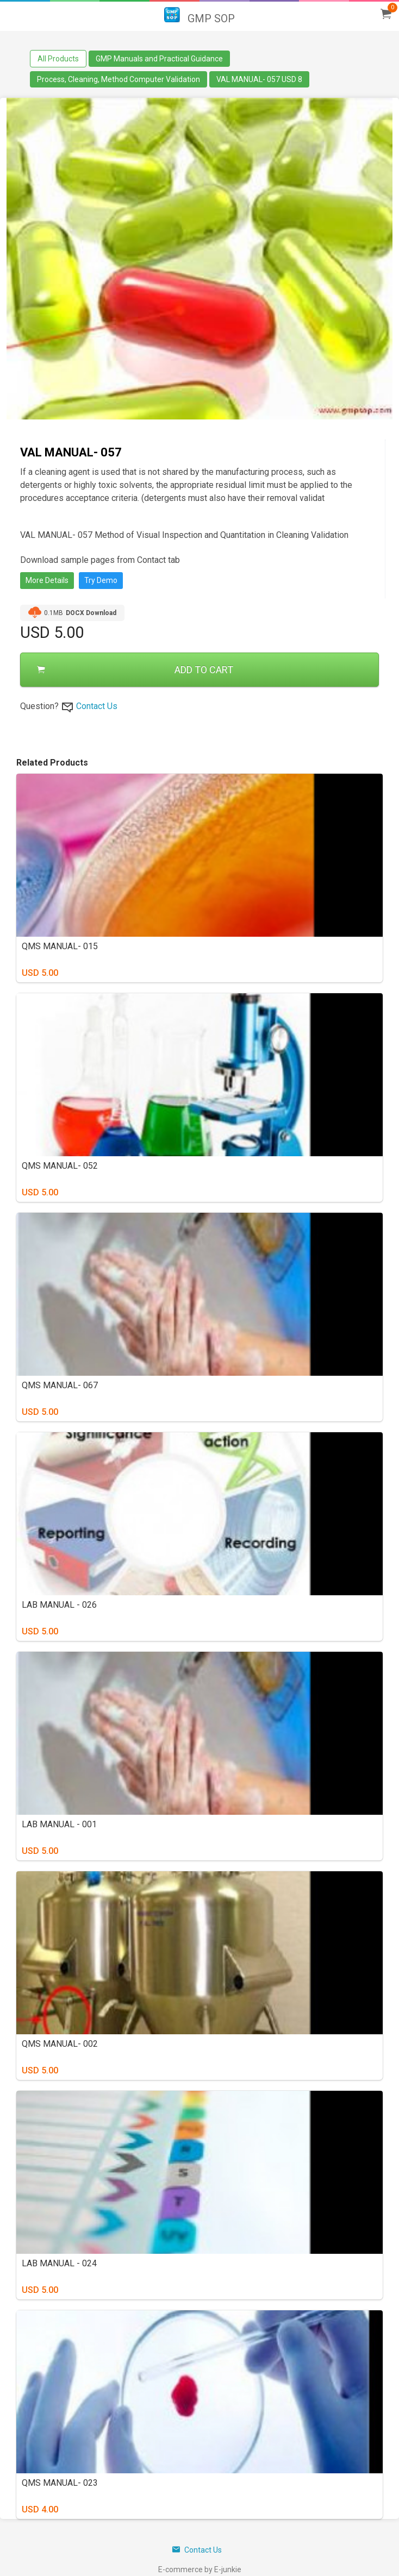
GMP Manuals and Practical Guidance (159, 58)
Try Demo (100, 580)
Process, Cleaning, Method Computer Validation (118, 79)
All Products (58, 58)
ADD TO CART (135, 669)
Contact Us (96, 706)
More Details (47, 580)
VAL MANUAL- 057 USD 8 (259, 79)
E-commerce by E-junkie (199, 2569)
